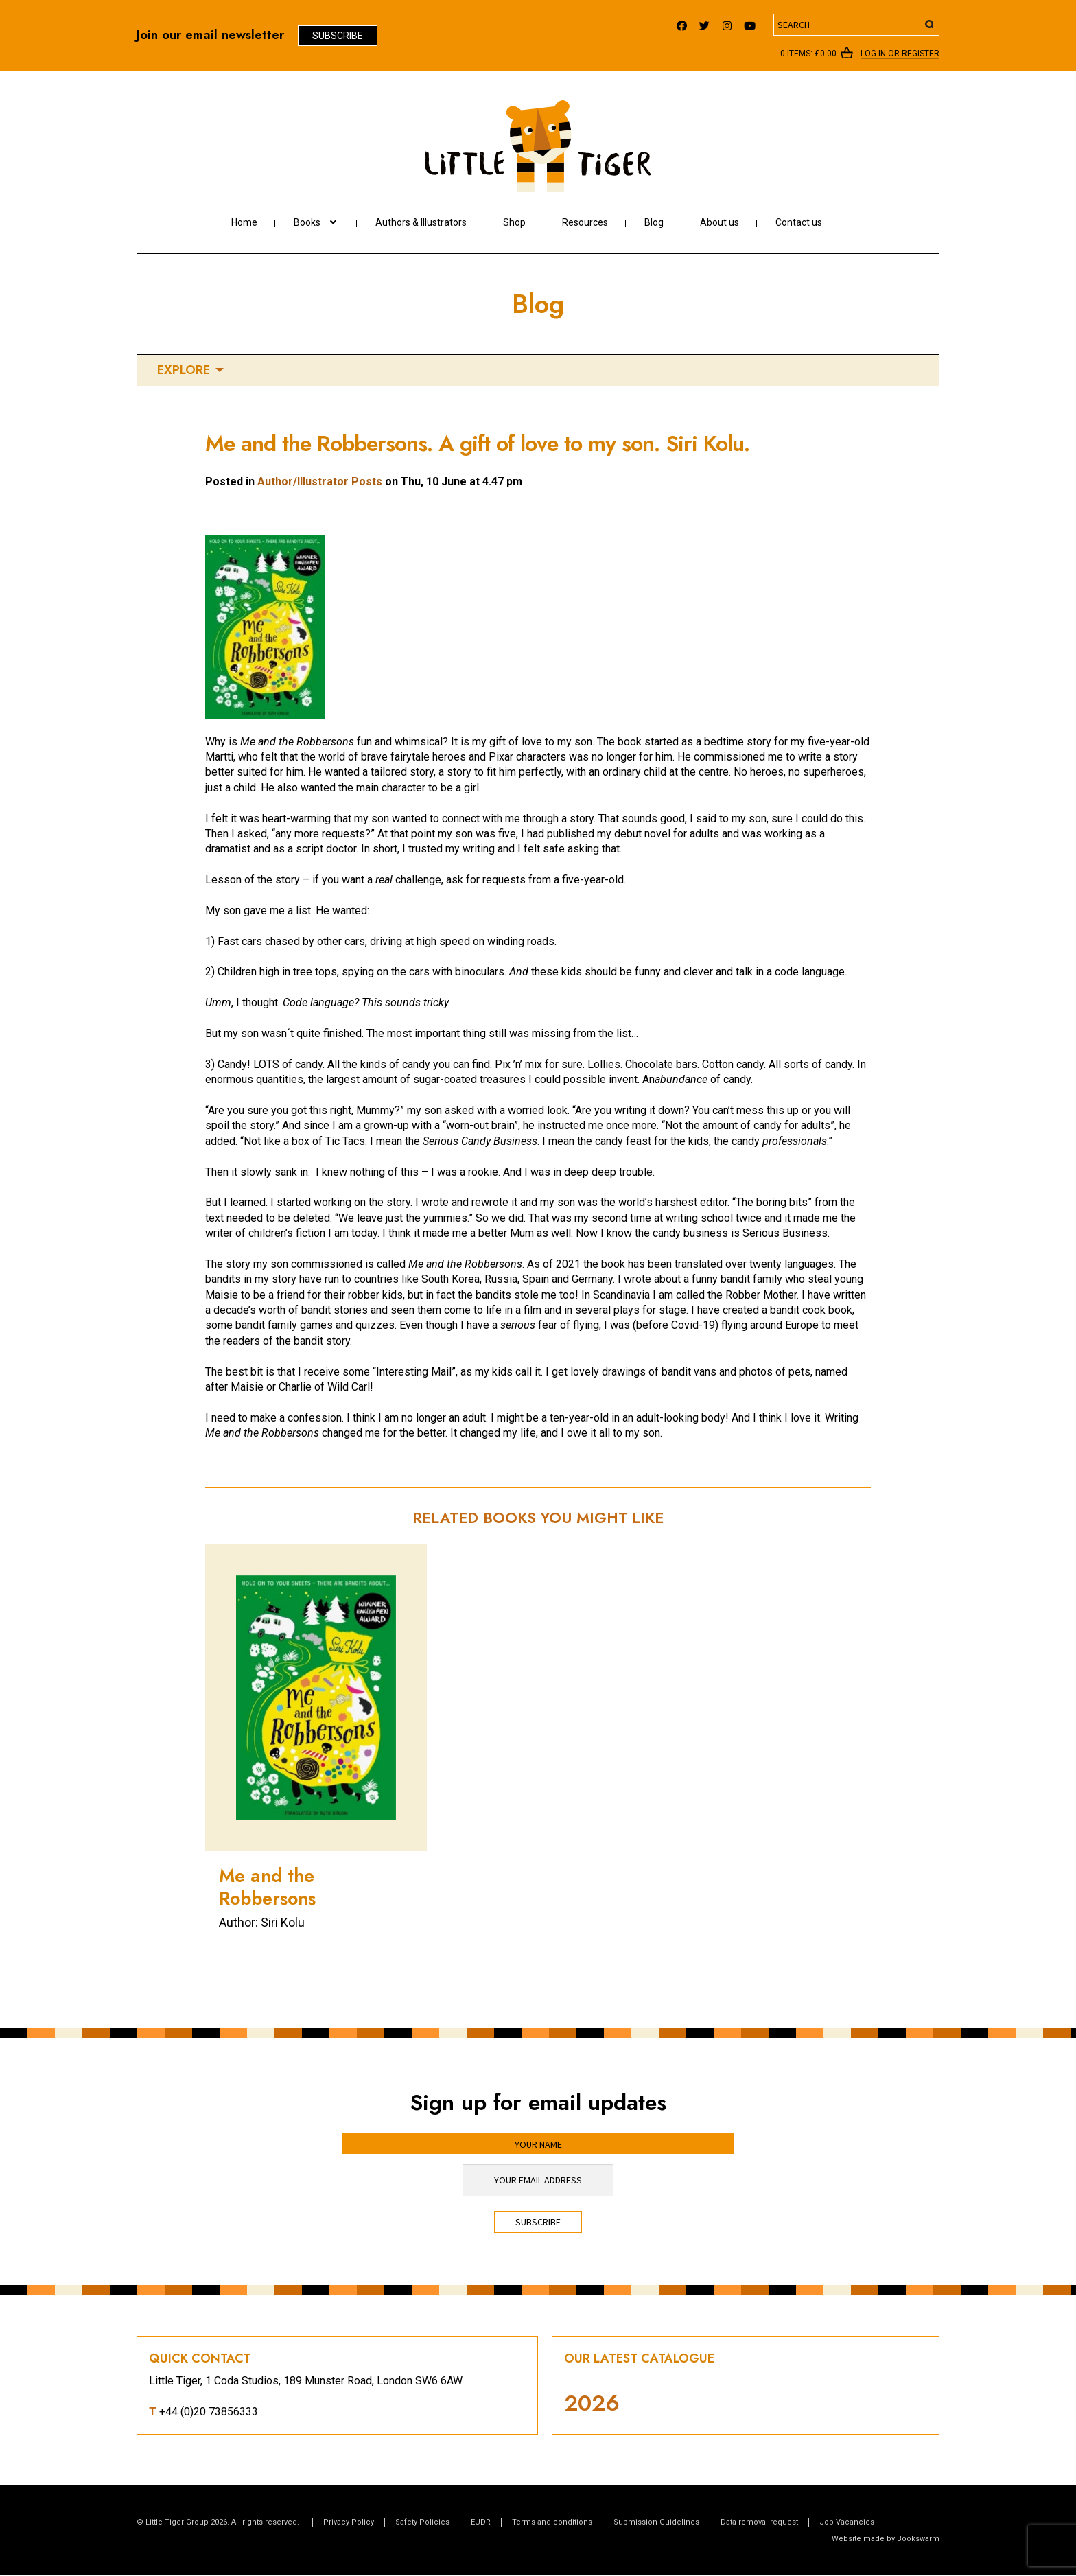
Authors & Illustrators (421, 222)
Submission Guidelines (656, 2522)
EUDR (481, 2522)
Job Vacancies (846, 2522)
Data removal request (759, 2522)
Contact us (798, 222)
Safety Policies (422, 2522)
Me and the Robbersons (267, 1886)
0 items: (808, 53)
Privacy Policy (348, 2522)
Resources (585, 222)
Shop (514, 222)
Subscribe (337, 35)
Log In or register (900, 54)
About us (719, 222)
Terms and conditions (552, 2522)
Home (244, 222)
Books (307, 222)
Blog (654, 222)
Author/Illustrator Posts (319, 481)
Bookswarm (918, 2538)
